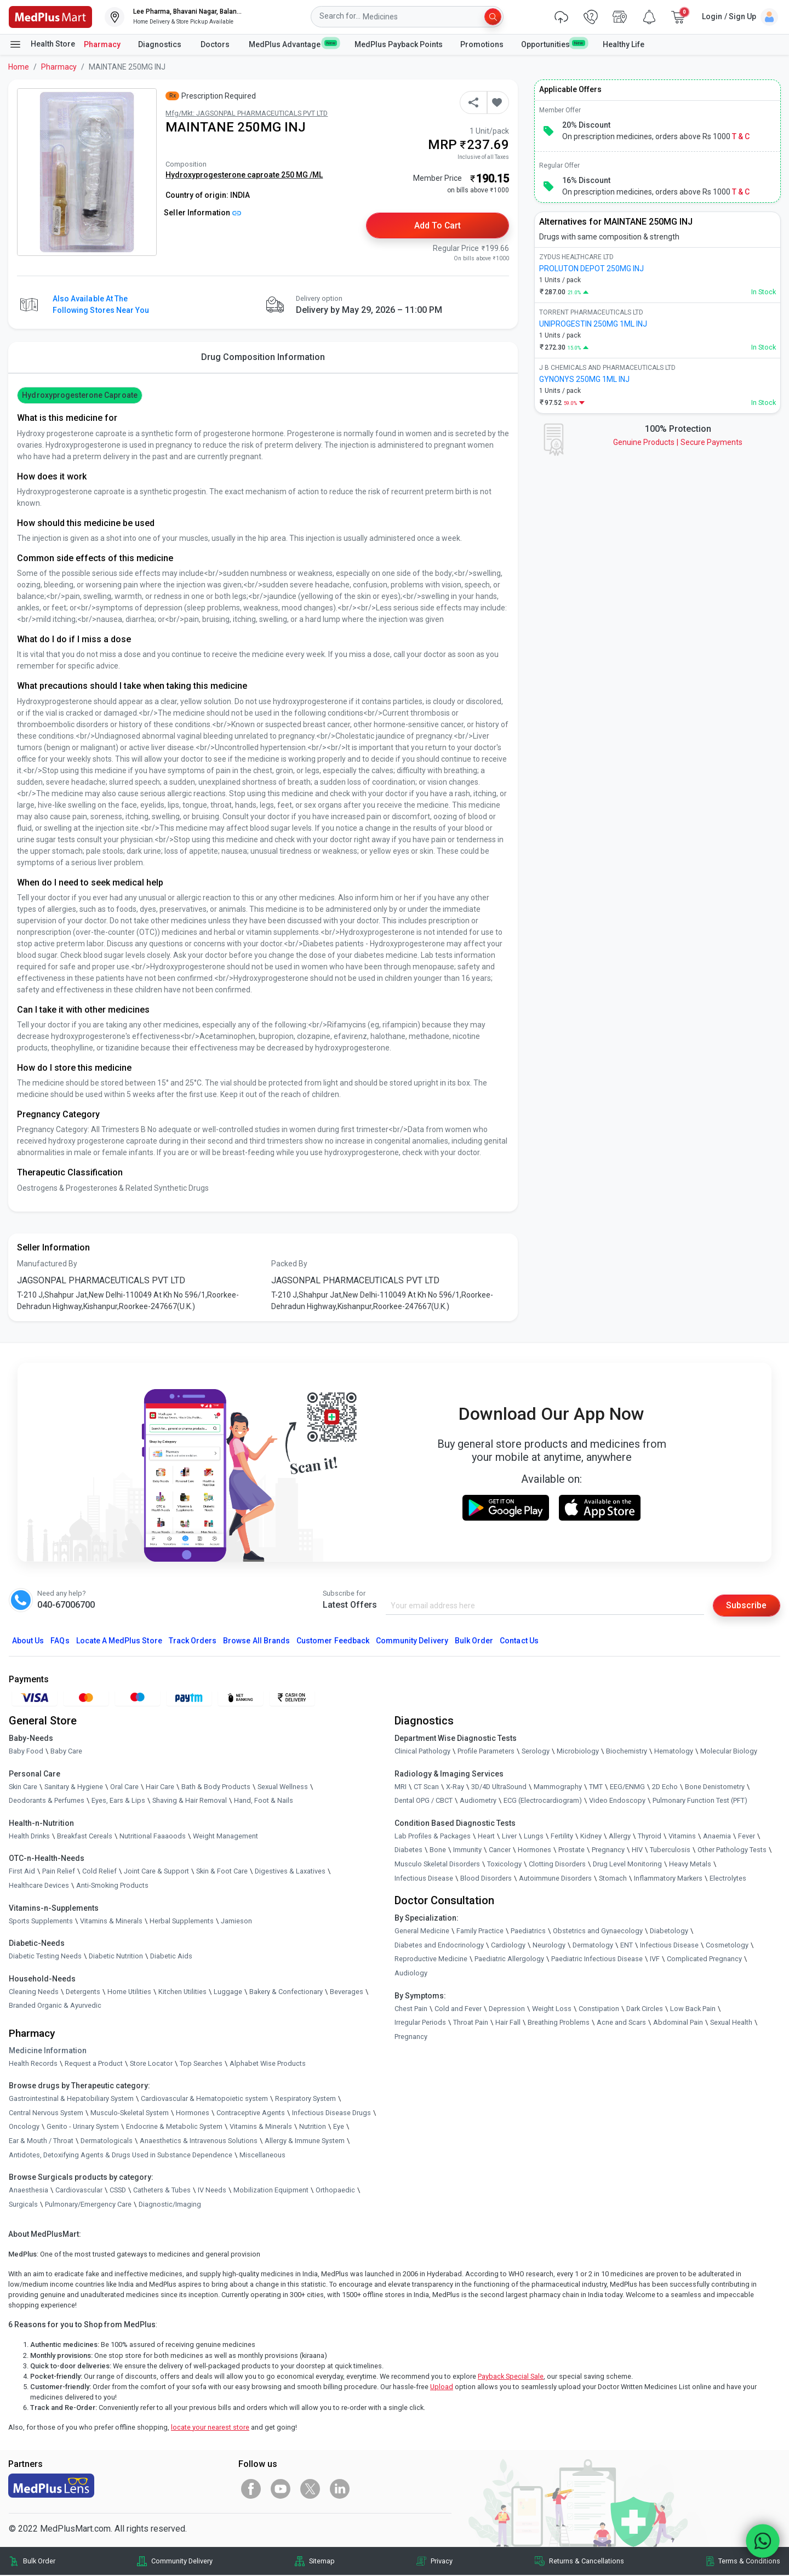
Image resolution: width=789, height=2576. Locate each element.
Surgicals (23, 2205)
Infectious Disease (424, 1879)
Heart (486, 1836)
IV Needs (212, 2191)
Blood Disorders (486, 1879)
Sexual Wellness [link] (283, 1787)
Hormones (192, 2113)
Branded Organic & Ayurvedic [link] (55, 2006)
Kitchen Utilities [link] (182, 1992)
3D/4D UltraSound (499, 1787)
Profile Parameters (486, 1751)
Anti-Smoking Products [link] (112, 1886)
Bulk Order (474, 1641)
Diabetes (408, 1851)
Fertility (562, 1836)
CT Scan (426, 1787)
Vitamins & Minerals (261, 2127)
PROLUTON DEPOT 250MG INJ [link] (591, 268)
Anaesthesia (28, 2191)
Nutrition (312, 2127)
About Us (28, 1641)
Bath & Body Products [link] (215, 1787)
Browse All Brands (256, 1641)
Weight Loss (551, 2009)
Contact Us (519, 1641)
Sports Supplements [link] (41, 1921)
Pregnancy (608, 1851)
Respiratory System (305, 2099)
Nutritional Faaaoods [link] (152, 1836)
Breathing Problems (559, 2023)
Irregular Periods (420, 2023)
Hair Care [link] (160, 1787)
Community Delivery (412, 1641)
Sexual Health (731, 2023)
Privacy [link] (442, 2562)
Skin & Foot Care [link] (222, 1872)
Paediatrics (528, 1932)
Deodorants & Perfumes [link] (46, 1801)
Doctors (216, 44)
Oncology (24, 2127)
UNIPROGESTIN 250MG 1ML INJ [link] (593, 323)
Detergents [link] (83, 1992)
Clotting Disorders (557, 1864)
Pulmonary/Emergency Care (88, 2205)
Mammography (558, 1787)
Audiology (411, 1973)
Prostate (571, 1851)
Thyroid (649, 1836)
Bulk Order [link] (39, 2562)
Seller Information (202, 212)
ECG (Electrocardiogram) (543, 1801)
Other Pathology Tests (732, 1851)
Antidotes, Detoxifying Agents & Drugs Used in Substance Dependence (120, 2155)
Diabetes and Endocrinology (439, 1945)
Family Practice (480, 1932)
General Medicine (422, 1932)
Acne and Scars (621, 2023)
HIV (637, 1851)
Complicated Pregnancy (704, 1960)
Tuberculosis (670, 1851)
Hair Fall (508, 2023)
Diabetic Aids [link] (171, 1957)
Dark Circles (644, 2009)
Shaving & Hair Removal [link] (189, 1801)
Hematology (673, 1751)
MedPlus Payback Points (399, 44)
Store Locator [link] (151, 2064)
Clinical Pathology (422, 1751)
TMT (596, 1787)
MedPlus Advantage (293, 44)
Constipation (599, 2009)
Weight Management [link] (225, 1836)
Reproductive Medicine (431, 1960)
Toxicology (504, 1864)
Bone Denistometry (715, 1787)
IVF (655, 1960)
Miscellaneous (262, 2155)
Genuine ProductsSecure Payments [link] (677, 442)
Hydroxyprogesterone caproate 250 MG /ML (244, 174)
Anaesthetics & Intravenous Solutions (199, 2141)
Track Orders (193, 1641)
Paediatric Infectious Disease (597, 1960)
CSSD (118, 2191)
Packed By (289, 1264)
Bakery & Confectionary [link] (286, 1992)
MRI (401, 1787)
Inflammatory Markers (668, 1879)
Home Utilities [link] (129, 1992)
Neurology (549, 1945)
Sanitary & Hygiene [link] (73, 1787)
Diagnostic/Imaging (170, 2205)
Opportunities (553, 44)
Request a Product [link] (94, 2064)
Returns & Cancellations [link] (586, 2562)
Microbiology (578, 1751)
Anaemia (717, 1836)
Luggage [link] (228, 1992)
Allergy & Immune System (305, 2141)
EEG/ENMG (627, 1787)
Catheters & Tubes (162, 2191)
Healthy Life (623, 44)
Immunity (467, 1851)
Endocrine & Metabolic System (174, 2127)
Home (18, 66)
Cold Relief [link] (99, 1872)
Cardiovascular (78, 2191)
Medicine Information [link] (48, 2051)
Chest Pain (411, 2009)
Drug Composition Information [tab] (263, 357)
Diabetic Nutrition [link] (116, 1957)
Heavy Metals (690, 1864)
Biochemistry (626, 1751)
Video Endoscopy (617, 1801)
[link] (50, 16)
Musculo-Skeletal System (129, 2113)
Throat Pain (470, 2023)
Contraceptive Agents (250, 2113)
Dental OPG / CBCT (424, 1801)
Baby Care (66, 1751)
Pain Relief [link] (58, 1872)
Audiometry (478, 1801)
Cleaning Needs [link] (34, 1992)
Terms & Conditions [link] (749, 2562)
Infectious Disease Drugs (331, 2113)
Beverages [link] (346, 1992)
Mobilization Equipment (270, 2191)
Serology (536, 1751)
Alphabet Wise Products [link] (268, 2064)
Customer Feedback (332, 1641)
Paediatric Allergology (509, 1960)
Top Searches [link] (201, 2064)
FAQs (59, 1641)
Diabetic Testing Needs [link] (45, 1957)
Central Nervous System (46, 2113)
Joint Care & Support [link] (156, 1872)
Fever (746, 1836)
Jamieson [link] (236, 1921)
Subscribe (746, 1606)
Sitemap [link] (322, 2562)
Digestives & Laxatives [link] (290, 1872)
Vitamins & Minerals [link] (111, 1921)
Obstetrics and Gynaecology (598, 1932)
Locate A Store (119, 1641)
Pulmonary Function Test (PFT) (700, 1801)
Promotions (482, 44)
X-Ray (455, 1787)
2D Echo (665, 1787)
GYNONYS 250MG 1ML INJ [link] (584, 379)
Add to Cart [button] (437, 225)
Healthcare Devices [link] (39, 1886)
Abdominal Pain (678, 2023)
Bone (438, 1851)
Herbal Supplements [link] (182, 1921)
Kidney (591, 1836)
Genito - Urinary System (83, 2127)
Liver (509, 1836)
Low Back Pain (693, 2009)
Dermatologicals (107, 2141)
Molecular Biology (728, 1751)
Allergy (620, 1836)
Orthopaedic (335, 2191)
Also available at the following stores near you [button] (101, 305)
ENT (626, 1945)
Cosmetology (727, 1945)
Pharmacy (102, 44)
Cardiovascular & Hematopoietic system (204, 2099)
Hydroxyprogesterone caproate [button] (79, 395)
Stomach (613, 1879)
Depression (507, 2009)
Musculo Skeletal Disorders (437, 1864)
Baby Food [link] (26, 1751)
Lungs (534, 1836)
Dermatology (593, 1945)
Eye (338, 2127)
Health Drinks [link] (29, 1836)
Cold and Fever (458, 2009)
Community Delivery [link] (182, 2562)
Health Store (42, 44)
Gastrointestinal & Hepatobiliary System (71, 2099)
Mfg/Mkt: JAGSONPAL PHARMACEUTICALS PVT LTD (246, 113)
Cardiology (508, 1945)
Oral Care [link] (124, 1787)
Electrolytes (728, 1879)
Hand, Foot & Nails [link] (263, 1801)
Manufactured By (47, 1264)
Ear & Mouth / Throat (41, 2141)
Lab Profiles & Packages (433, 1836)
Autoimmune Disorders (555, 1879)
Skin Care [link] (23, 1787)
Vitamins (682, 1836)
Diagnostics (160, 44)
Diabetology (669, 1932)
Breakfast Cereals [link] (84, 1836)
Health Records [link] (33, 2064)
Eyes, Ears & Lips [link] (118, 1801)
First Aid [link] (22, 1872)
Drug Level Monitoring (627, 1864)
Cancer (500, 1851)
